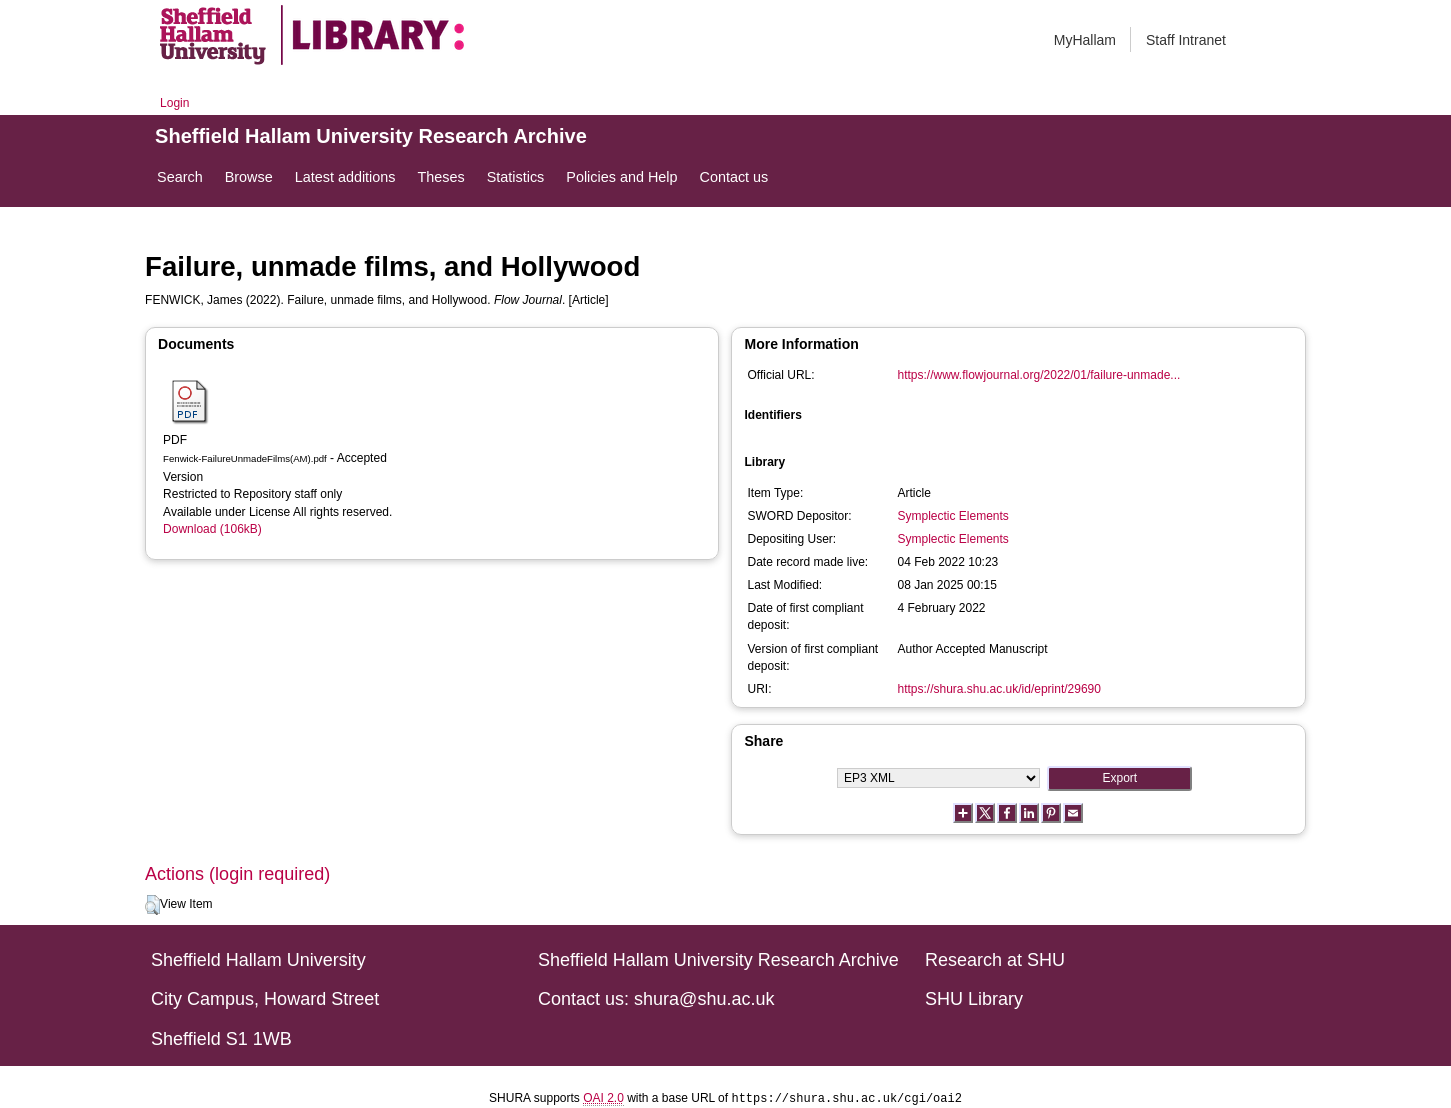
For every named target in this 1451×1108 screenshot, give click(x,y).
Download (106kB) (212, 529)
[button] (152, 905)
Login (174, 103)
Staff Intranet (1186, 40)
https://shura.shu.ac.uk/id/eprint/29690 (998, 689)
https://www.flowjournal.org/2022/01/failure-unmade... (1038, 375)
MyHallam (1085, 40)
